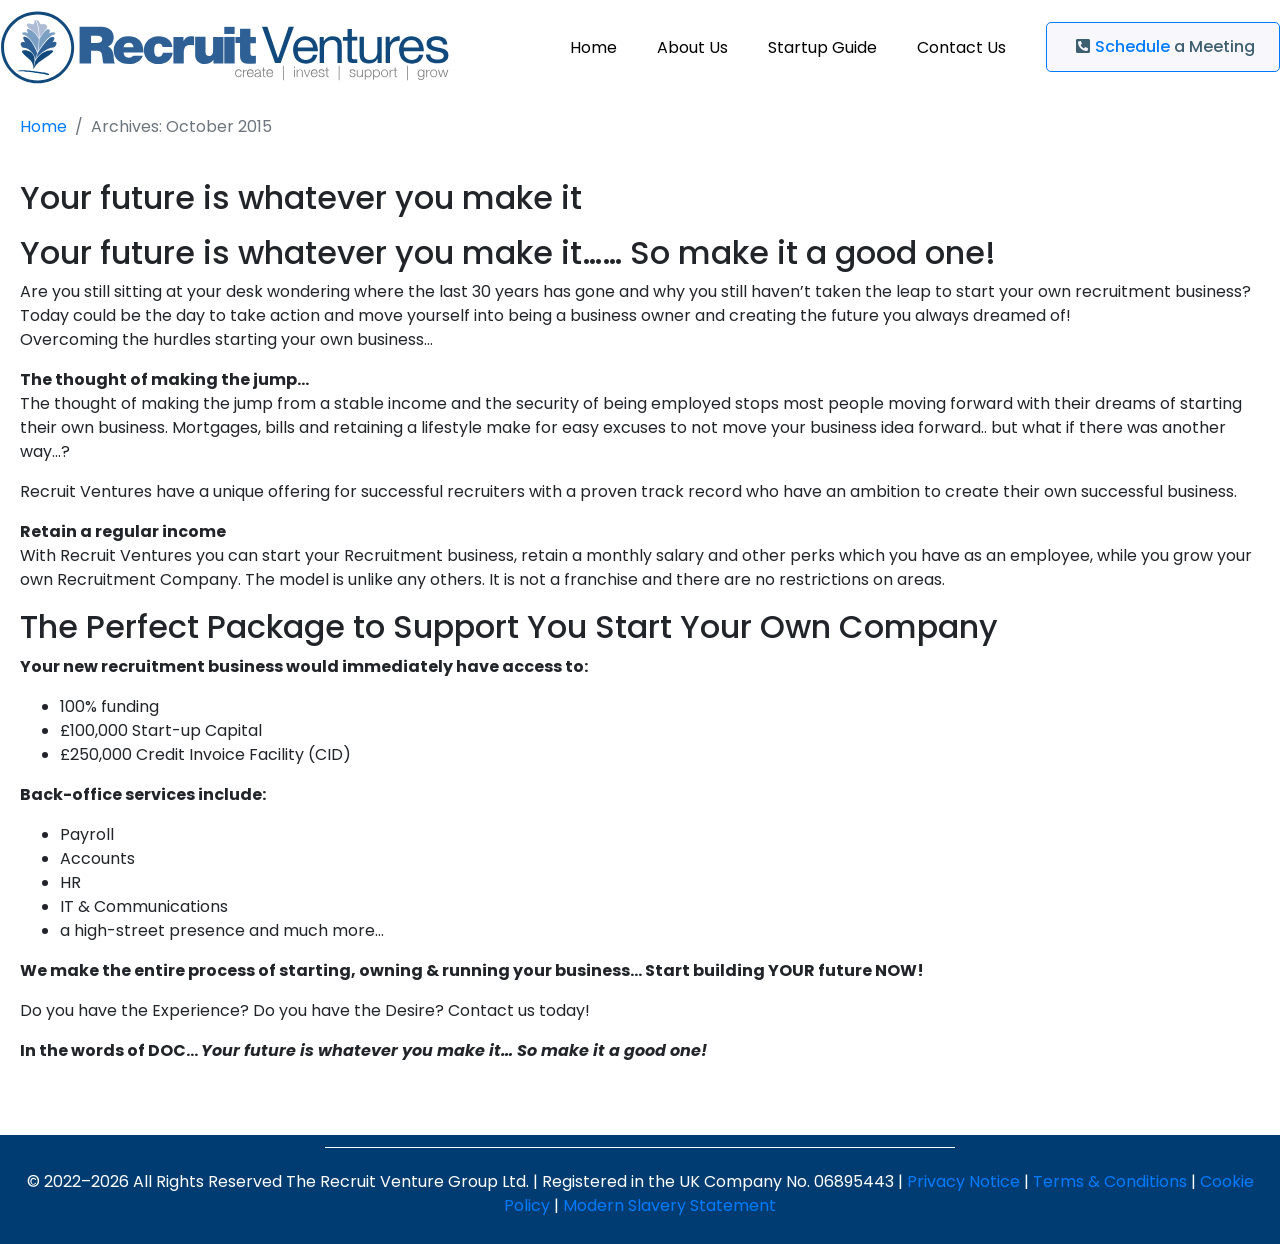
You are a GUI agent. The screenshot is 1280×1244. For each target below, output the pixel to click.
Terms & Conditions (1110, 1181)
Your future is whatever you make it (301, 197)
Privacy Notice (963, 1181)
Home (593, 47)
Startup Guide (822, 47)
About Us (692, 47)
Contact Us (961, 47)
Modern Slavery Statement (669, 1205)
